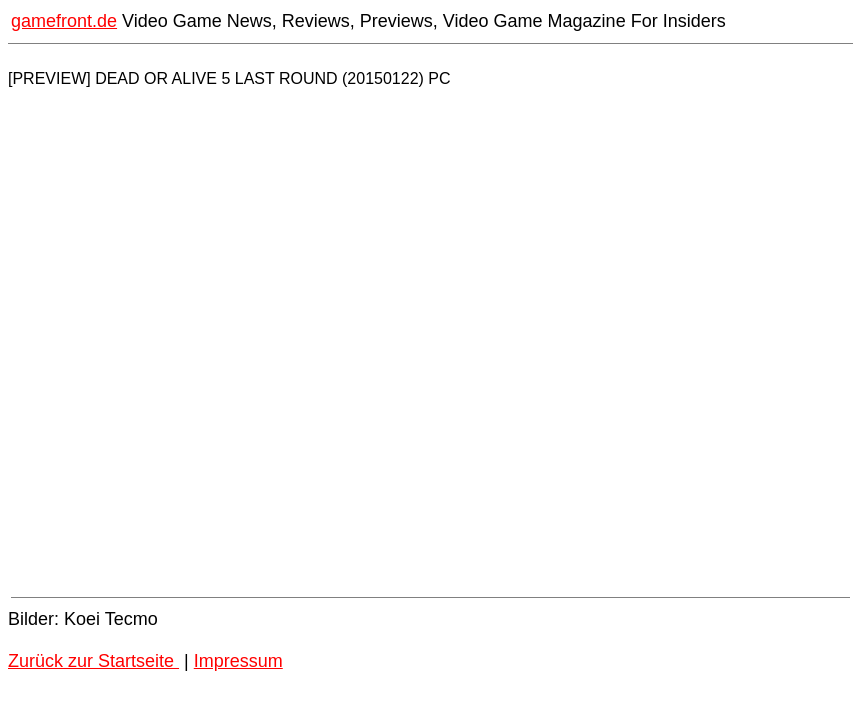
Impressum (238, 661)
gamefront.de (64, 21)
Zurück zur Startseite (93, 661)
